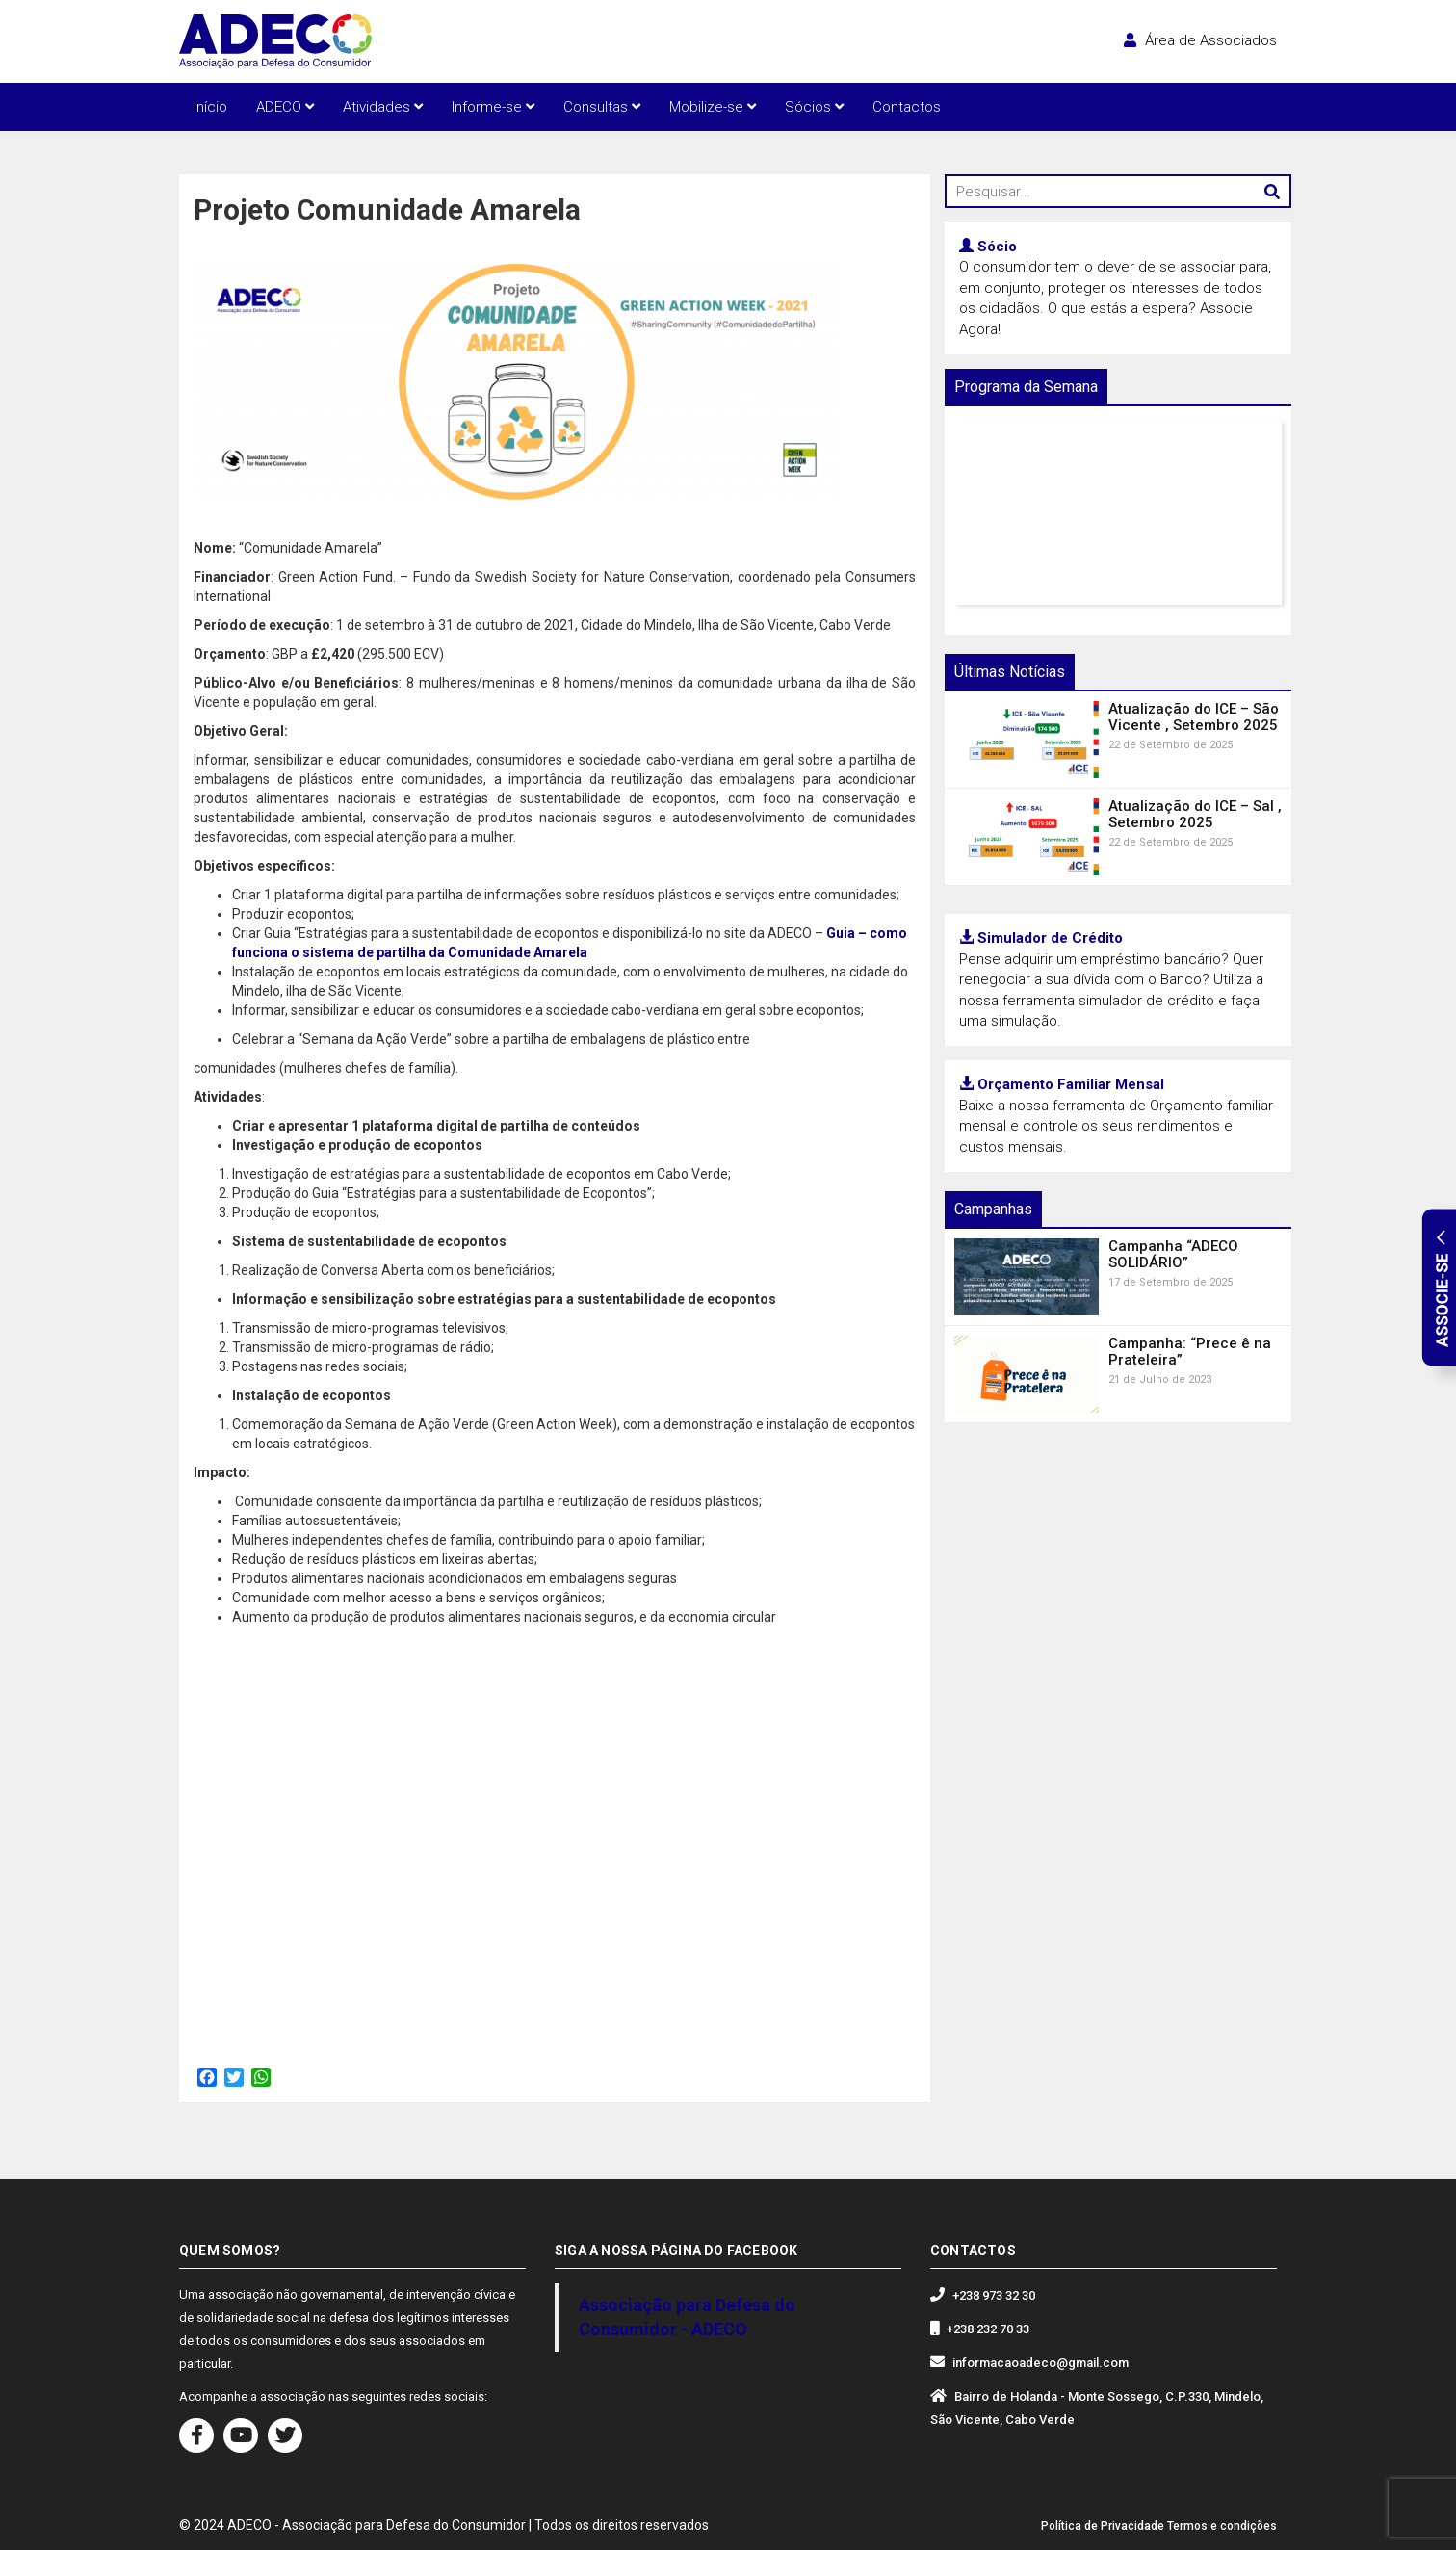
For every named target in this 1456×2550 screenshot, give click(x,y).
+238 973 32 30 (993, 2295)
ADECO (285, 107)
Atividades (383, 107)
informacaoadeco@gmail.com (1040, 2362)
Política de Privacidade (1102, 2526)
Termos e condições (1222, 2526)
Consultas (601, 107)
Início (210, 107)
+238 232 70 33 (988, 2329)
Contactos (906, 107)
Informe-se (493, 107)
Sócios (814, 107)
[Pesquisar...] (1118, 191)
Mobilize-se (712, 107)
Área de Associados (1200, 40)
